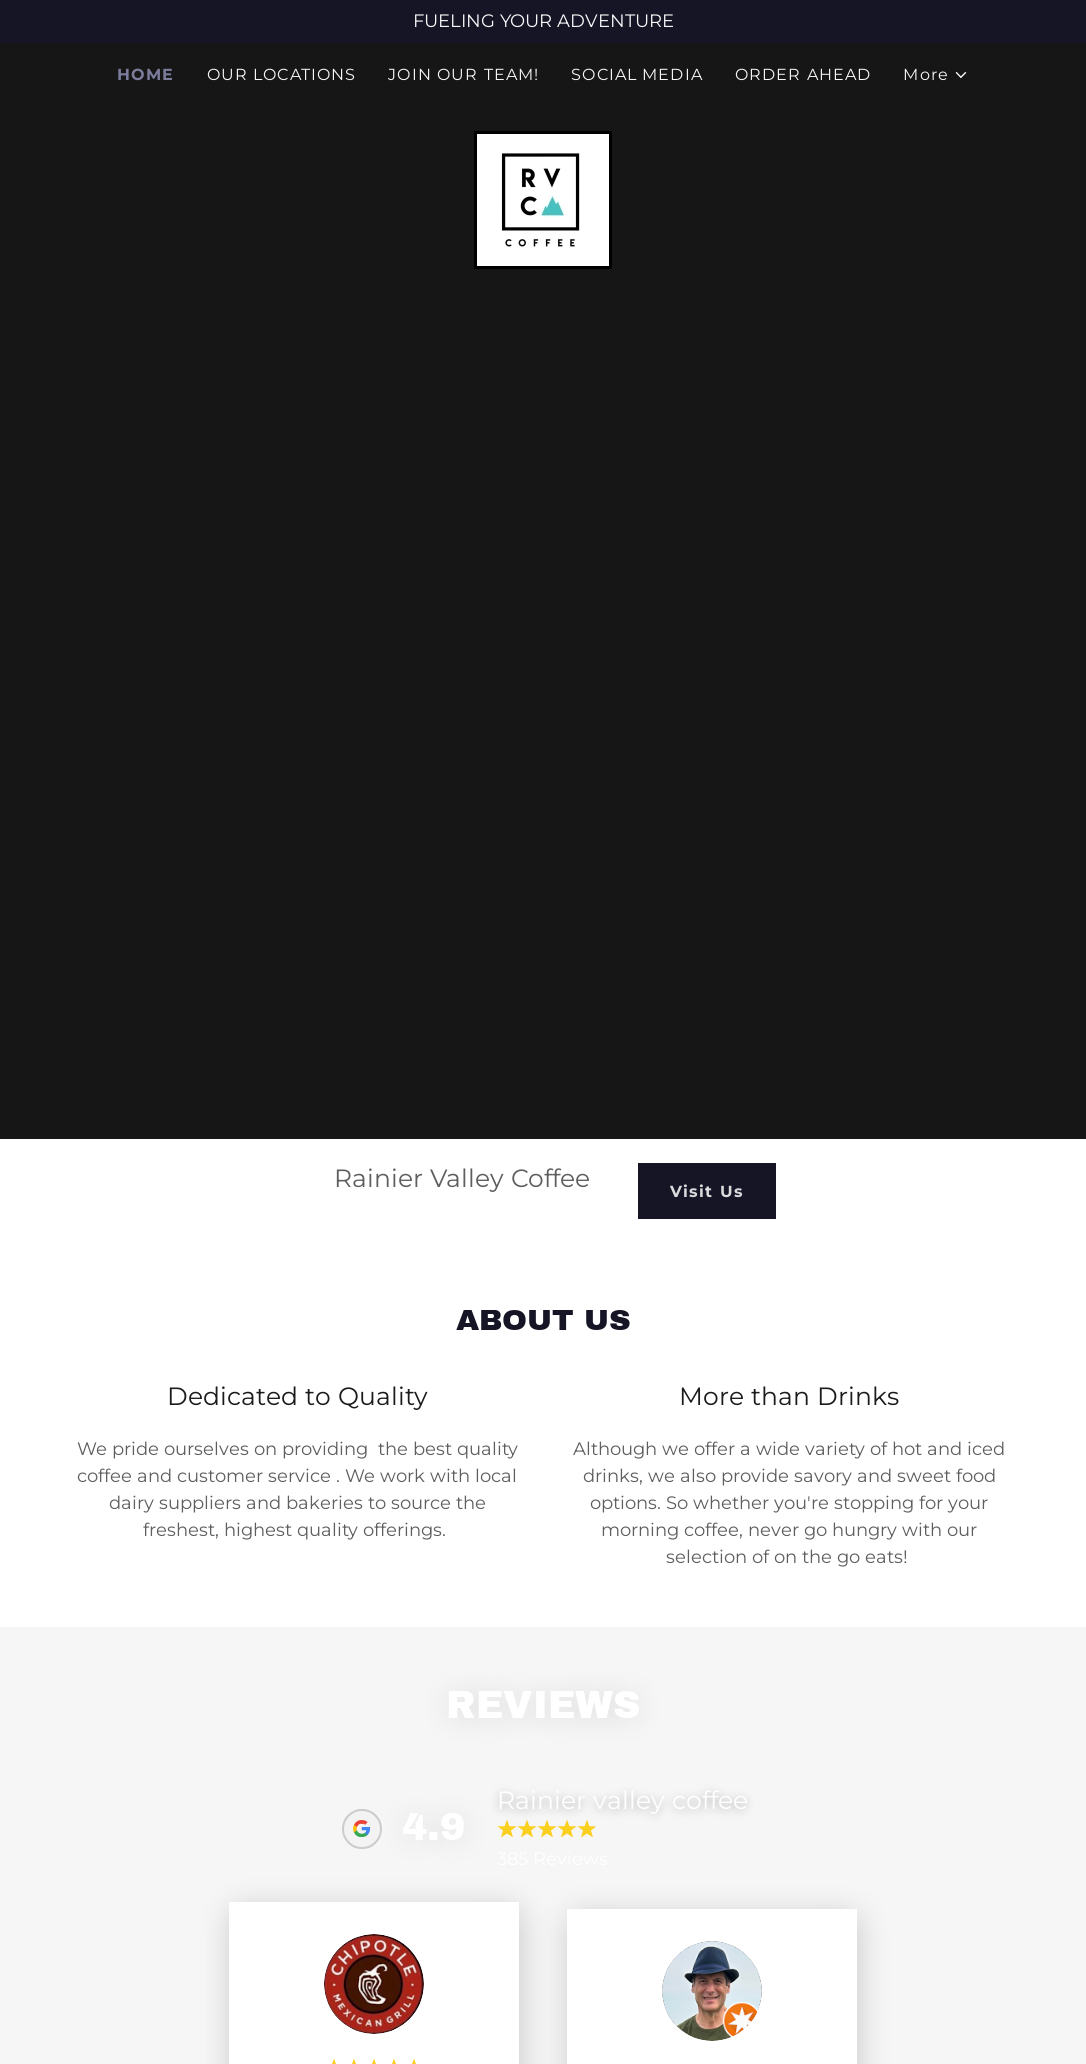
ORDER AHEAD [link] (803, 74)
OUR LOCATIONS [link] (282, 74)
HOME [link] (146, 74)
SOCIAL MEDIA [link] (637, 74)
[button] (936, 75)
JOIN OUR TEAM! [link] (463, 74)
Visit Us (707, 1191)
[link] (543, 199)
